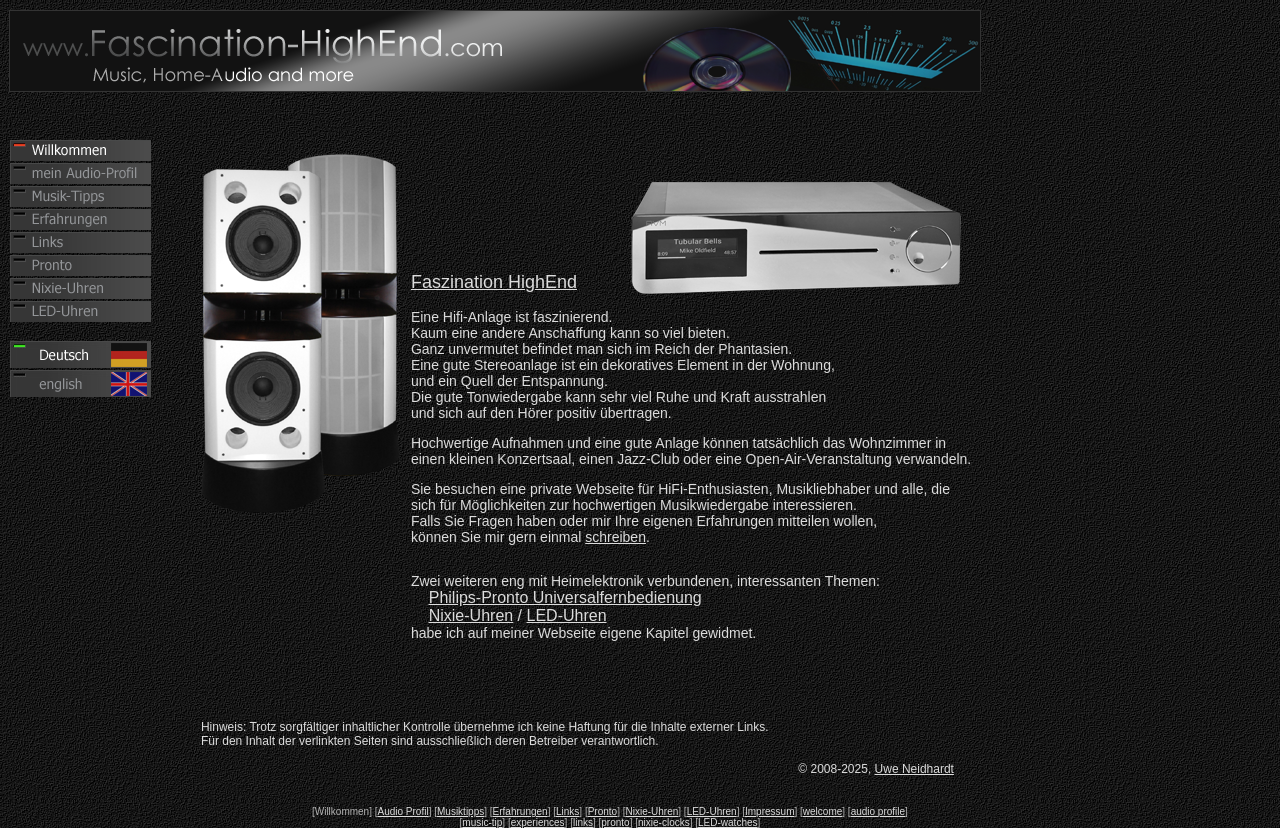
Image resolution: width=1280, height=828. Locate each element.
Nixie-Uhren (652, 811)
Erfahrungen (520, 811)
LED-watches (727, 822)
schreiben (615, 537)
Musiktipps (460, 811)
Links (567, 811)
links (583, 822)
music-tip (482, 822)
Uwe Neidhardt (914, 769)
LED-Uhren (567, 615)
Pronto (602, 811)
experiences (538, 822)
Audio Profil (403, 811)
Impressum (769, 811)
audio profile (878, 811)
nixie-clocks (664, 822)
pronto (615, 822)
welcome (822, 811)
